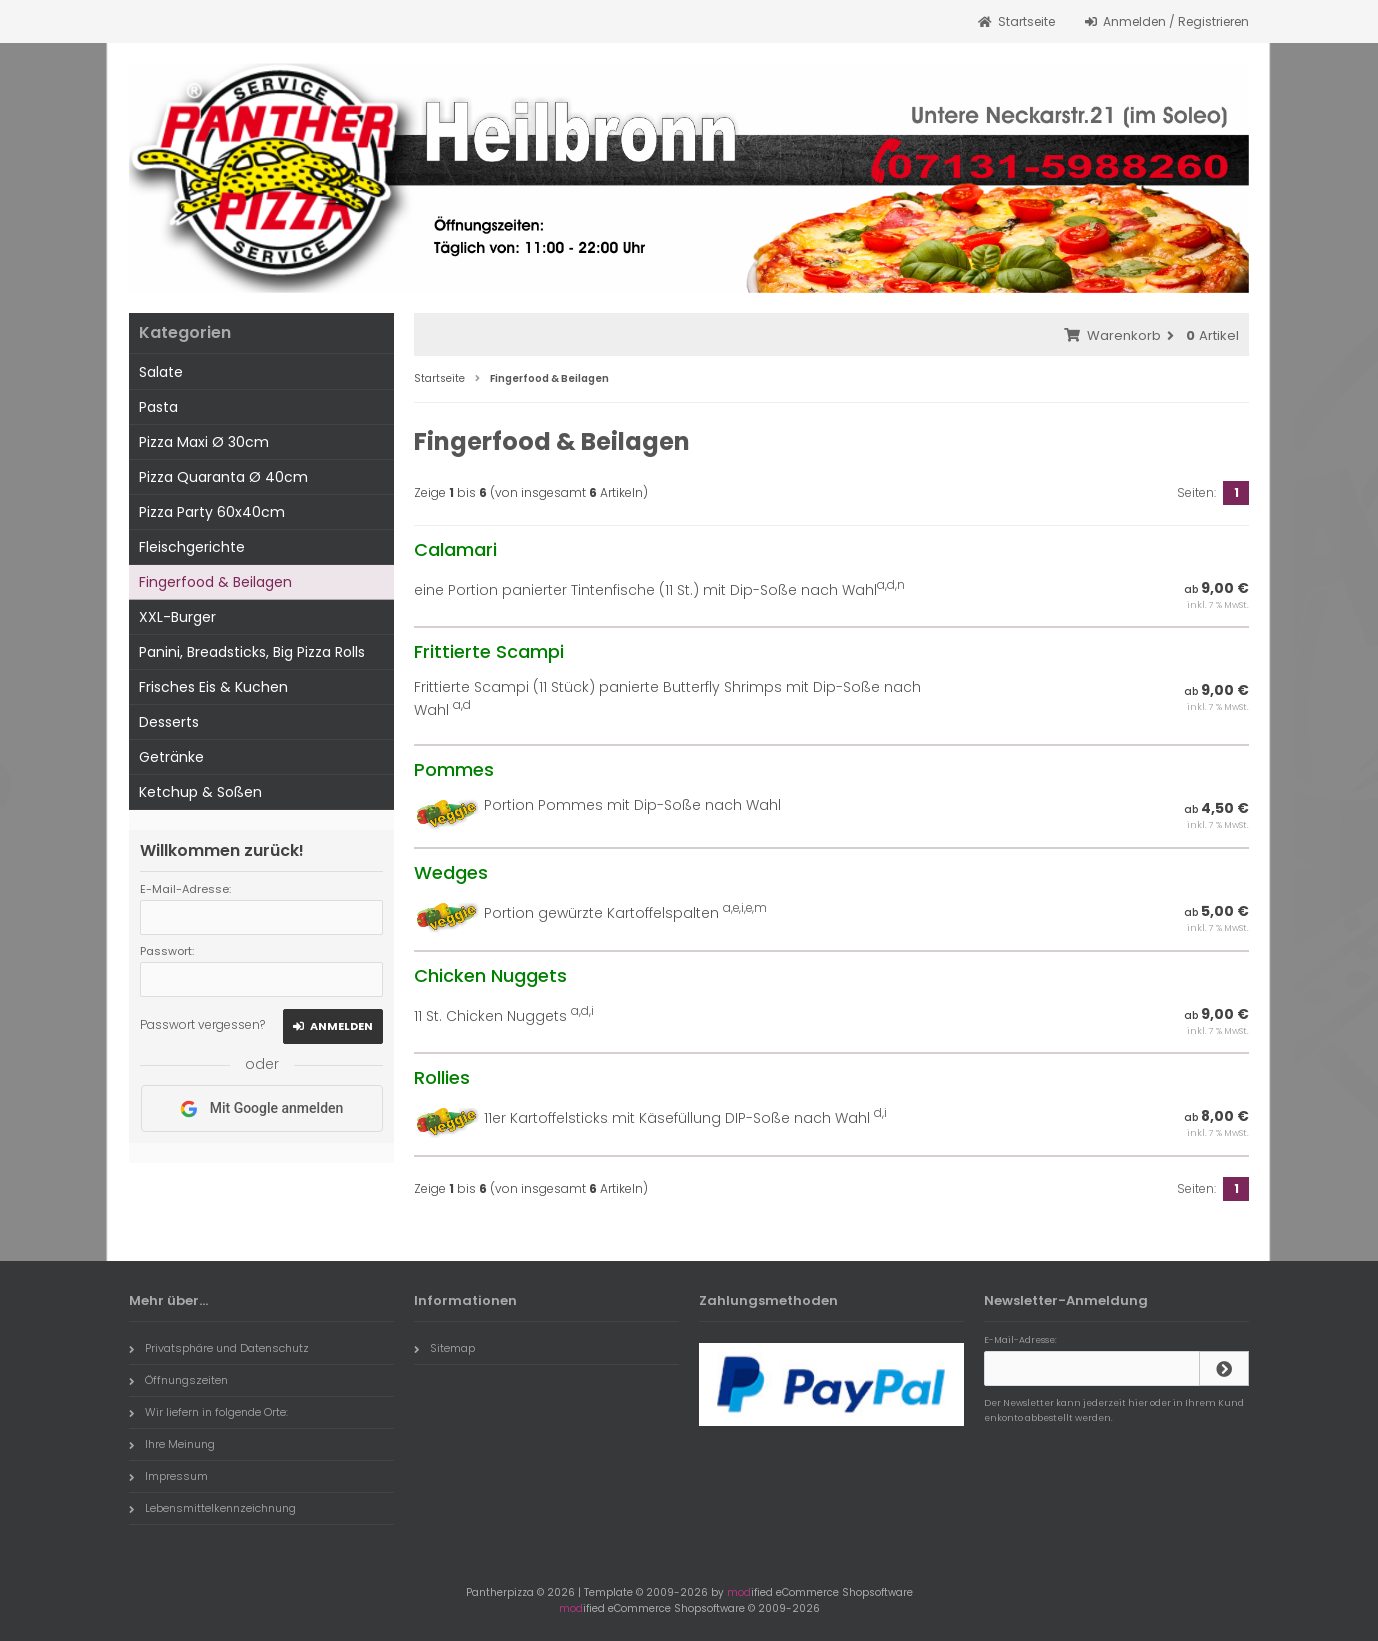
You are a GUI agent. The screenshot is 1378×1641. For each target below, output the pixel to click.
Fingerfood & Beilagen (215, 582)
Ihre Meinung (172, 1444)
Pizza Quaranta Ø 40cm (223, 477)
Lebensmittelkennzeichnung (212, 1508)
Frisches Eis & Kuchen (213, 687)
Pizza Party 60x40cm (212, 512)
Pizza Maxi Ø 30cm (204, 442)
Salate (161, 372)
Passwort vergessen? (202, 1024)
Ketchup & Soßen (200, 792)
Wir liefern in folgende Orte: (208, 1412)
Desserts (169, 722)
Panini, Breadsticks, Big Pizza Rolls (252, 652)
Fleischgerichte (192, 547)
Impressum (168, 1476)
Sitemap (444, 1348)
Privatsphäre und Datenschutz (219, 1348)
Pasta (158, 407)
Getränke (171, 757)
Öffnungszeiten (178, 1380)
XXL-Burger (177, 617)
